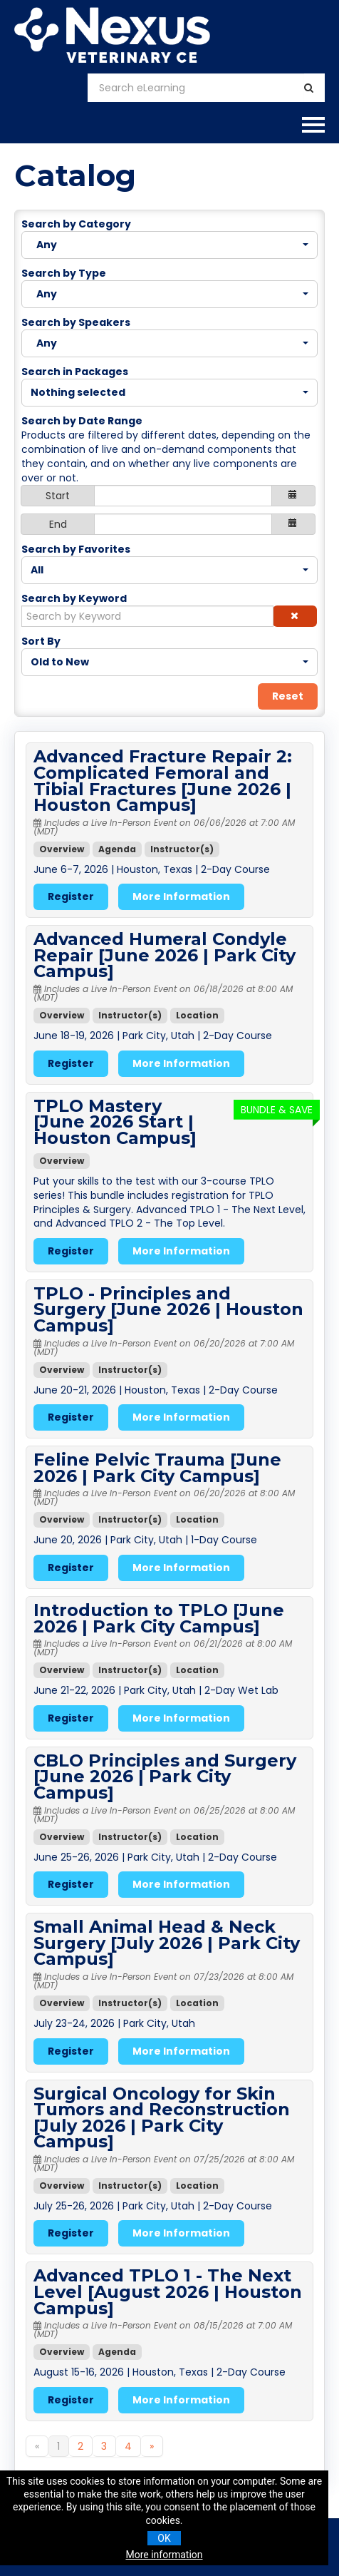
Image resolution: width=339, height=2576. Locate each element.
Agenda (117, 849)
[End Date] (183, 524)
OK (163, 2538)
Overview (61, 849)
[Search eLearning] (196, 87)
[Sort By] (169, 662)
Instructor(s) (182, 849)
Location (197, 1015)
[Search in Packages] (169, 393)
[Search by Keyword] (147, 616)
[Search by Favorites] (169, 570)
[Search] (308, 88)
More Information (181, 896)
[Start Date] (183, 495)
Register (71, 896)
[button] (295, 616)
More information (163, 2554)
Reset (287, 696)
